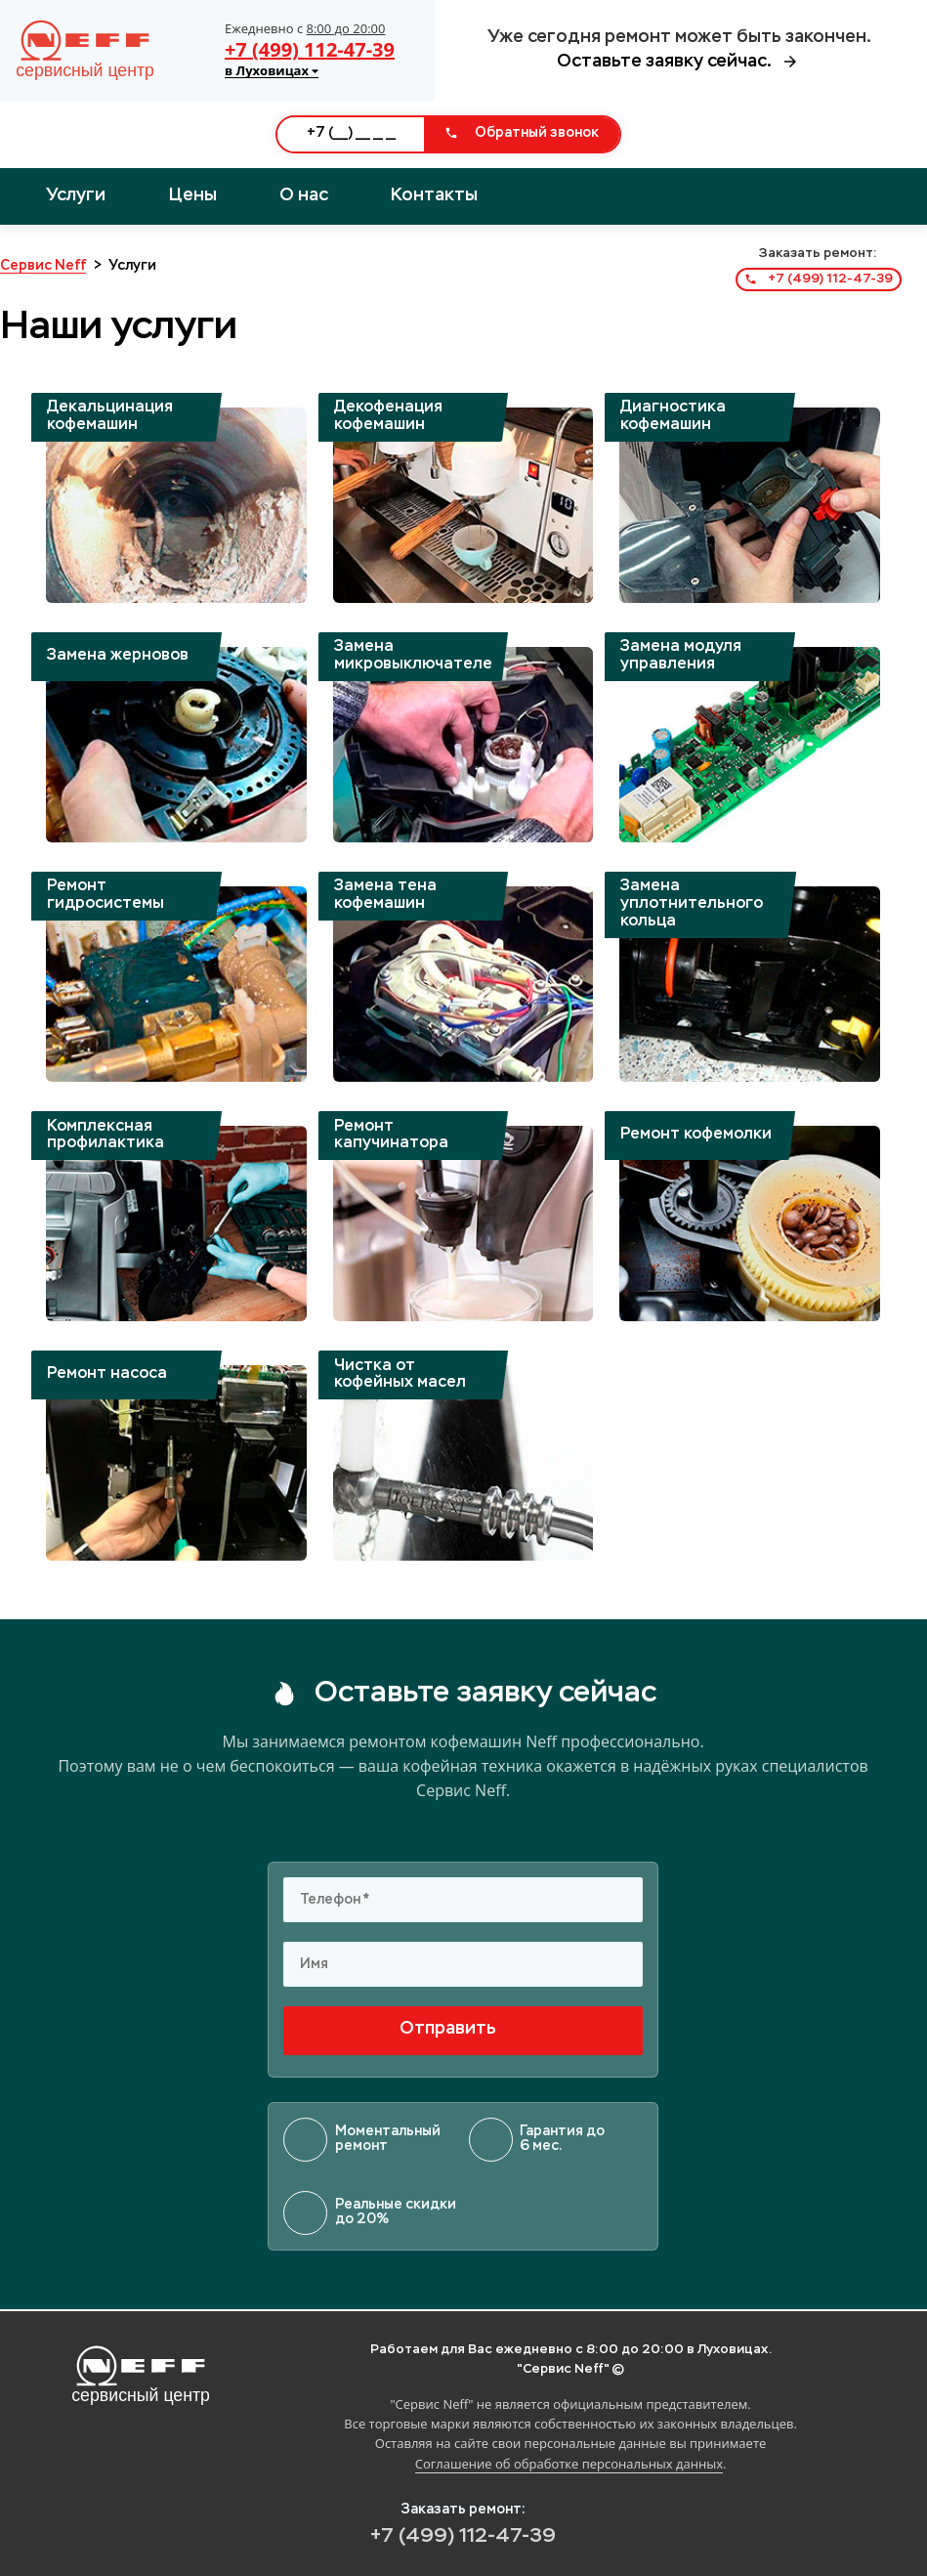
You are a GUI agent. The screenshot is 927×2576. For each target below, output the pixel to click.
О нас (303, 195)
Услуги (75, 195)
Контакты (434, 195)
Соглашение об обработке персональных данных (569, 2463)
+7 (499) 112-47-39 (310, 49)
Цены (193, 195)
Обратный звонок (521, 133)
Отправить (463, 2029)
